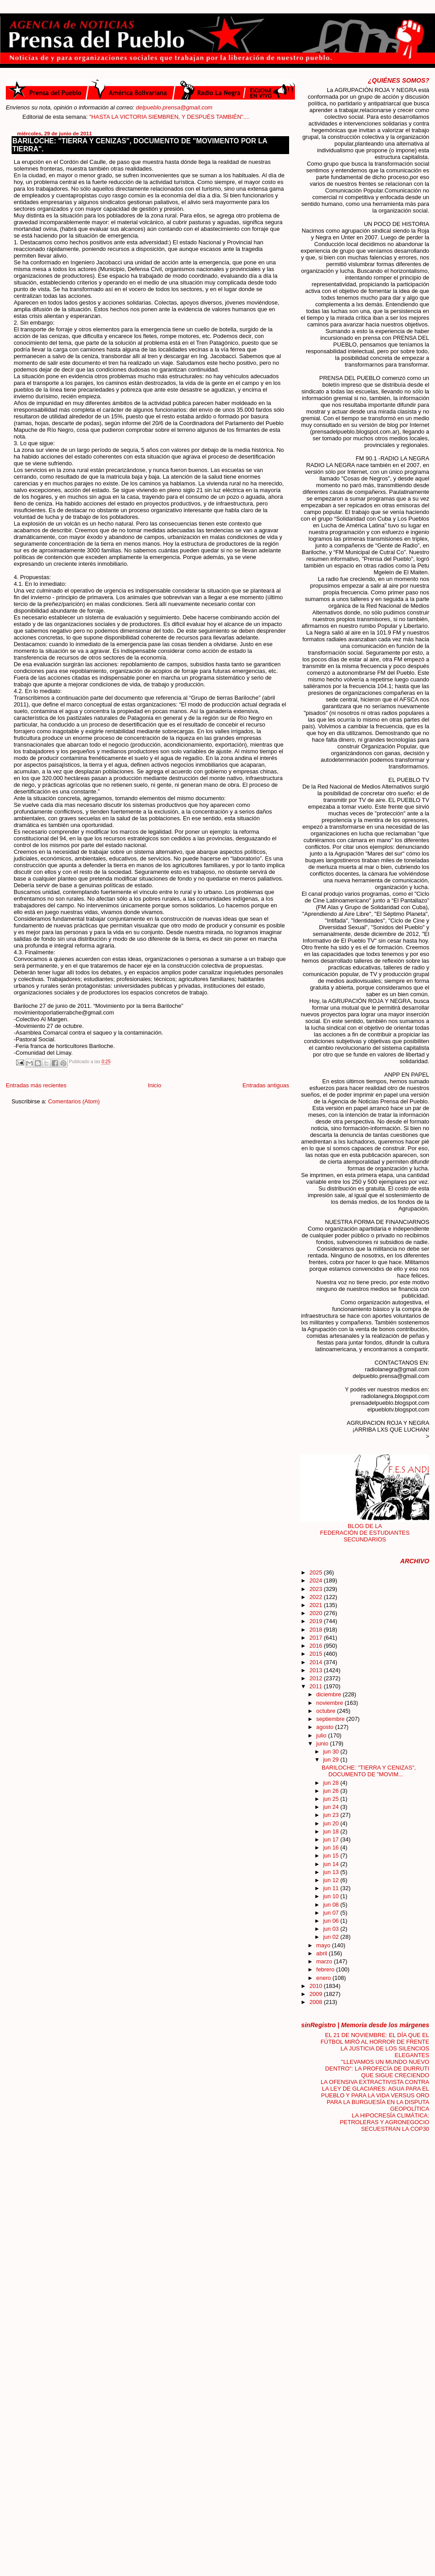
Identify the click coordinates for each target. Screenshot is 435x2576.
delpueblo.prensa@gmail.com (174, 107)
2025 (316, 1572)
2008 (316, 2002)
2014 (316, 1662)
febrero (326, 1969)
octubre (326, 1711)
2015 (316, 1653)
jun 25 (331, 1798)
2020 (316, 1613)
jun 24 (331, 1807)
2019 (316, 1621)
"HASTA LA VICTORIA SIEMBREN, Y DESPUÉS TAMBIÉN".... (185, 116)
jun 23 (331, 1815)
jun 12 (331, 1880)
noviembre (330, 1702)
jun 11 (331, 1888)
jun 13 (331, 1872)
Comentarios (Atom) (74, 1101)
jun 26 (331, 1790)
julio (322, 1735)
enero (324, 1978)
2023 (316, 1589)
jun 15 (331, 1855)
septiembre (331, 1719)
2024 (316, 1580)
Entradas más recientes (36, 1085)
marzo (325, 1961)
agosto (325, 1727)
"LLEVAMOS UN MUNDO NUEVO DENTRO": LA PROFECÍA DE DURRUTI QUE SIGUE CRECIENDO (377, 2068)
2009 (316, 1994)
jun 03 (331, 1928)
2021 (316, 1605)
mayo (324, 1945)
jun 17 (331, 1839)
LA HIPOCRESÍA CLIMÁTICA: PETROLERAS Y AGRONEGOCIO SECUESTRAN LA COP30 (384, 2122)
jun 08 (331, 1904)
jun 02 (331, 1936)
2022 (316, 1597)
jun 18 (331, 1831)
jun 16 (331, 1847)
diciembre (329, 1694)
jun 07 (331, 1912)
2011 (316, 1686)
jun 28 (331, 1782)
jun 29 (331, 1759)
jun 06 (331, 1920)
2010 (316, 1986)
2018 (316, 1629)
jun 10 (331, 1896)
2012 (316, 1678)
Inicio (154, 1085)
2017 (316, 1637)
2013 (316, 1670)
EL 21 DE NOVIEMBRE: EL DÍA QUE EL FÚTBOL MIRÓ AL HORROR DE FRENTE (374, 2038)
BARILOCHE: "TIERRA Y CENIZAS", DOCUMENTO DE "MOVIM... (369, 1771)
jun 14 (331, 1864)
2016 (316, 1645)
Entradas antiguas (265, 1085)
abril (322, 1953)
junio (323, 1743)
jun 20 (331, 1823)
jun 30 (331, 1751)
